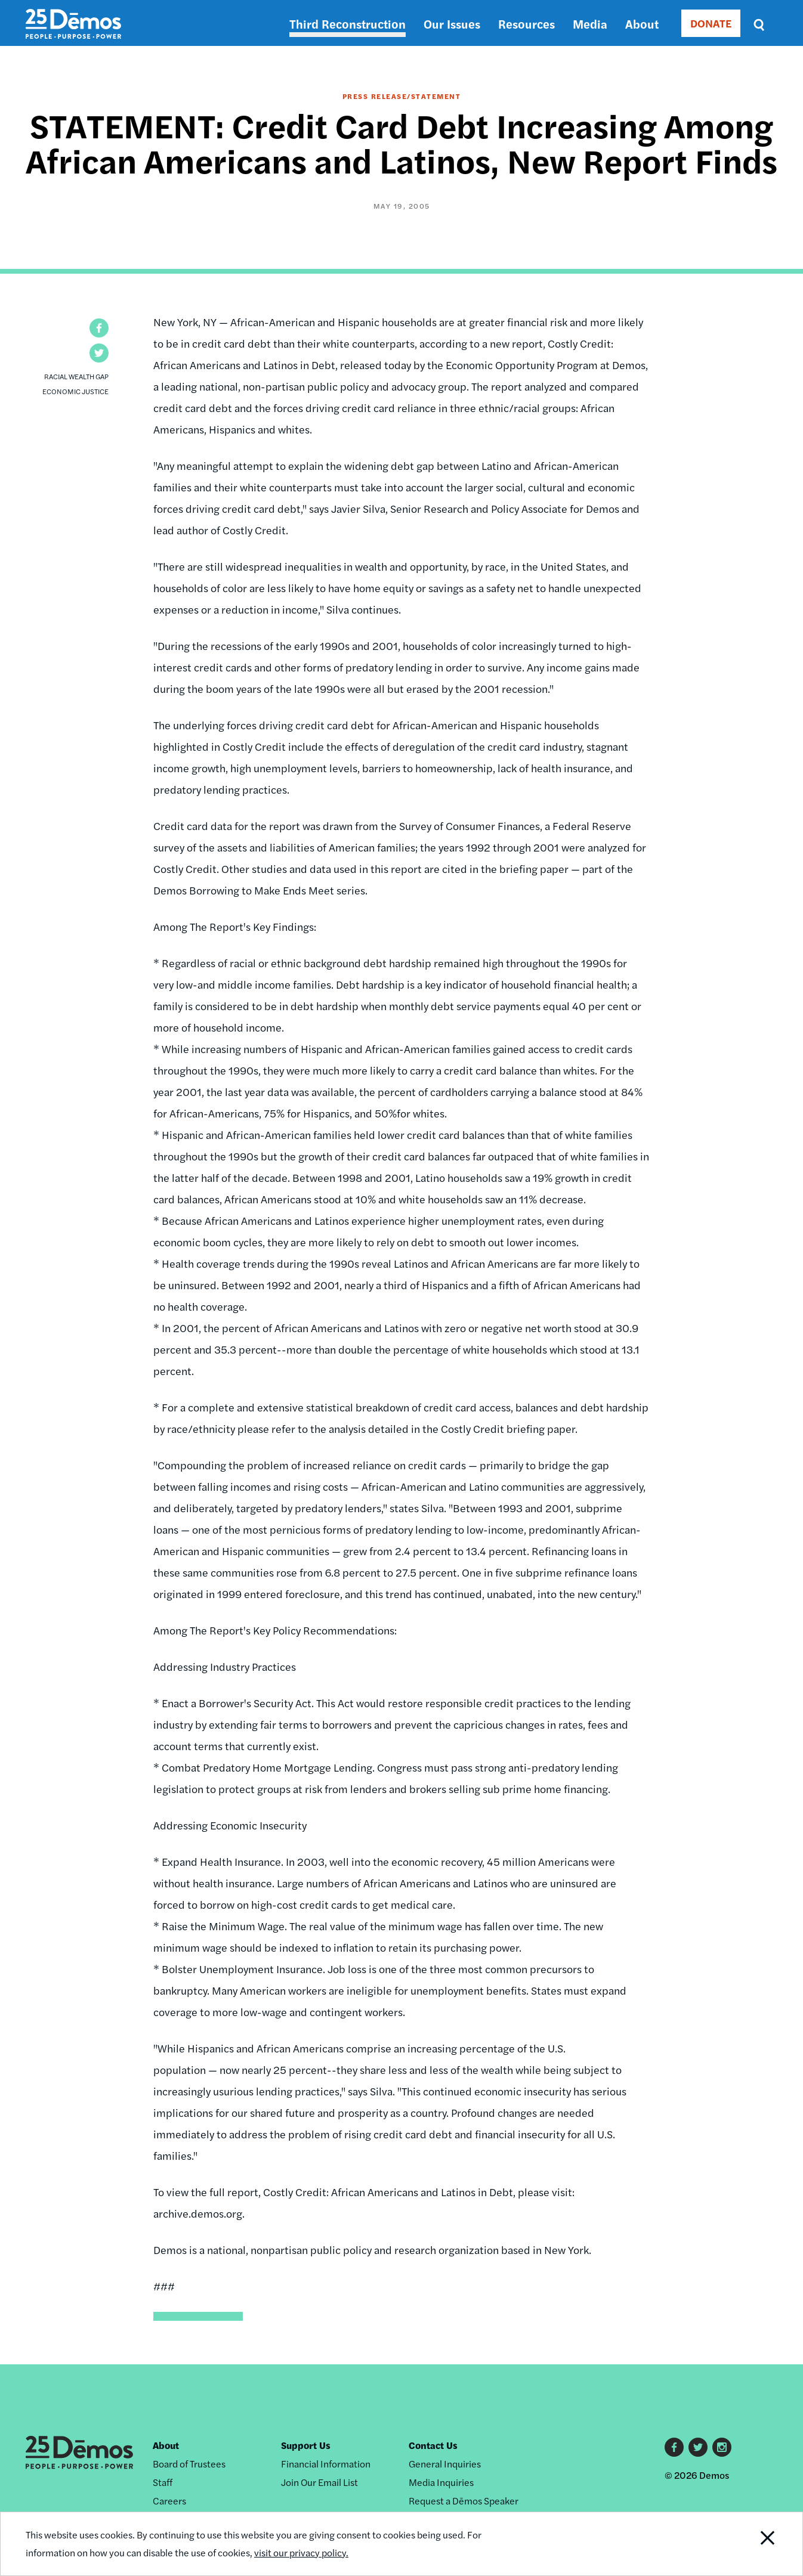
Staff (162, 2482)
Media (590, 23)
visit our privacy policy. (301, 2552)
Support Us (306, 2445)
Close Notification (752, 2543)
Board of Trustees (189, 2463)
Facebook (674, 2447)
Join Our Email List (319, 2482)
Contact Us (433, 2445)
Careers (169, 2500)
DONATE (710, 23)
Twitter (698, 2447)
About (642, 23)
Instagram (721, 2447)
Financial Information (325, 2463)
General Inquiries (445, 2463)
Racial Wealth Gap (76, 376)
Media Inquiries (441, 2482)
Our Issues (452, 23)
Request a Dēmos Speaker (463, 2500)
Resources (526, 23)
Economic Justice (75, 391)
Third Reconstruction (347, 23)
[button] (99, 328)
